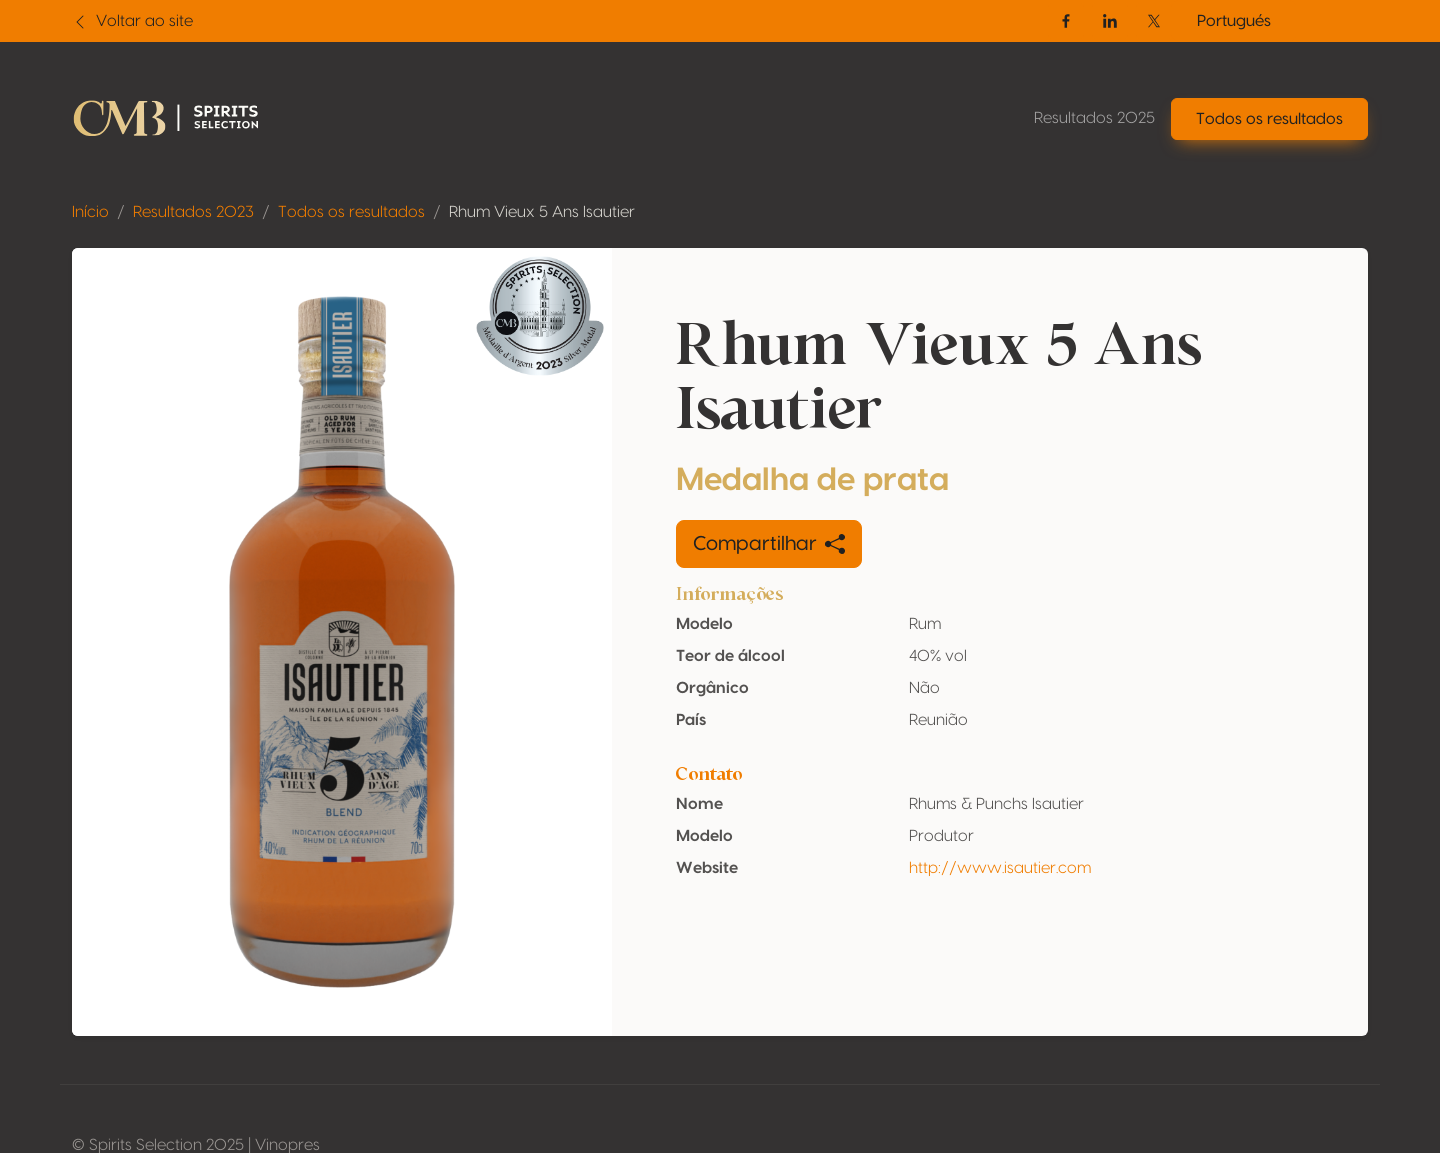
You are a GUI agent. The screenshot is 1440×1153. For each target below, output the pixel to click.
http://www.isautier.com (1000, 868)
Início (90, 212)
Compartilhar (769, 544)
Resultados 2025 (1094, 118)
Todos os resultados (351, 212)
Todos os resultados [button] (1269, 119)
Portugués (1234, 21)
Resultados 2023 (193, 212)
